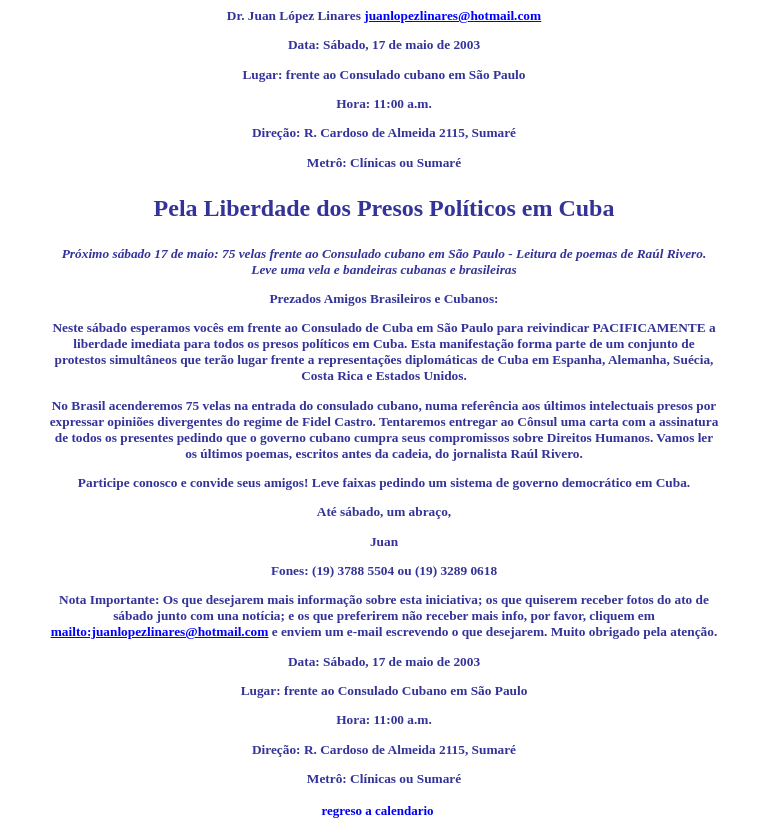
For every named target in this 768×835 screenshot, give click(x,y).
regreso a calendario (377, 810)
